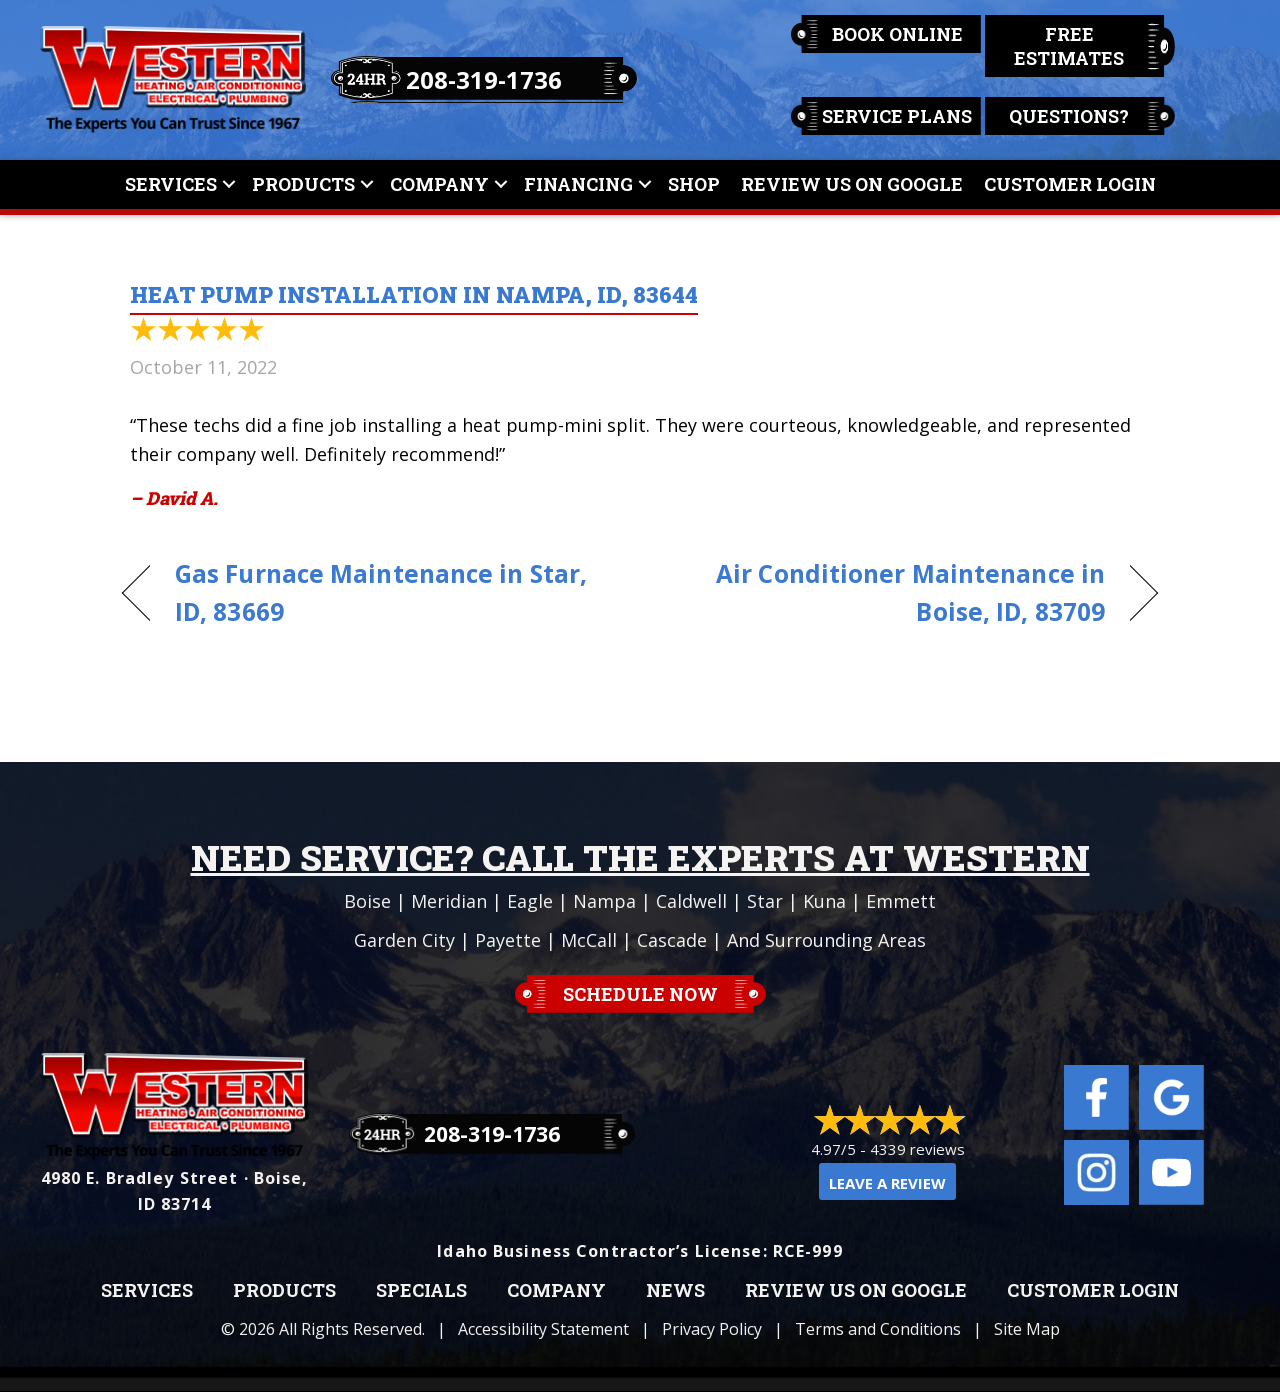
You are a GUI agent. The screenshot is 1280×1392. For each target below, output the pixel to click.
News (675, 1291)
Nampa (604, 901)
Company (439, 184)
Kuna (824, 901)
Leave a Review (887, 1183)
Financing (578, 184)
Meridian (449, 901)
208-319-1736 (484, 79)
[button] (229, 184)
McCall (589, 940)
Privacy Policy (712, 1329)
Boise (367, 901)
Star (765, 901)
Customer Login (1070, 184)
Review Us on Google (856, 1291)
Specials (421, 1291)
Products (303, 184)
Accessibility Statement (543, 1329)
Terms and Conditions (878, 1329)
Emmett (901, 901)
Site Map (1027, 1329)
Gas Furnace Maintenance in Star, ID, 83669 (381, 593)
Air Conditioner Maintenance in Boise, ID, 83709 (888, 593)
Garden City (404, 940)
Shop (694, 184)
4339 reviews (917, 1149)
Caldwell (691, 901)
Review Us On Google (852, 184)
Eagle (530, 901)
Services (171, 184)
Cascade (672, 940)
